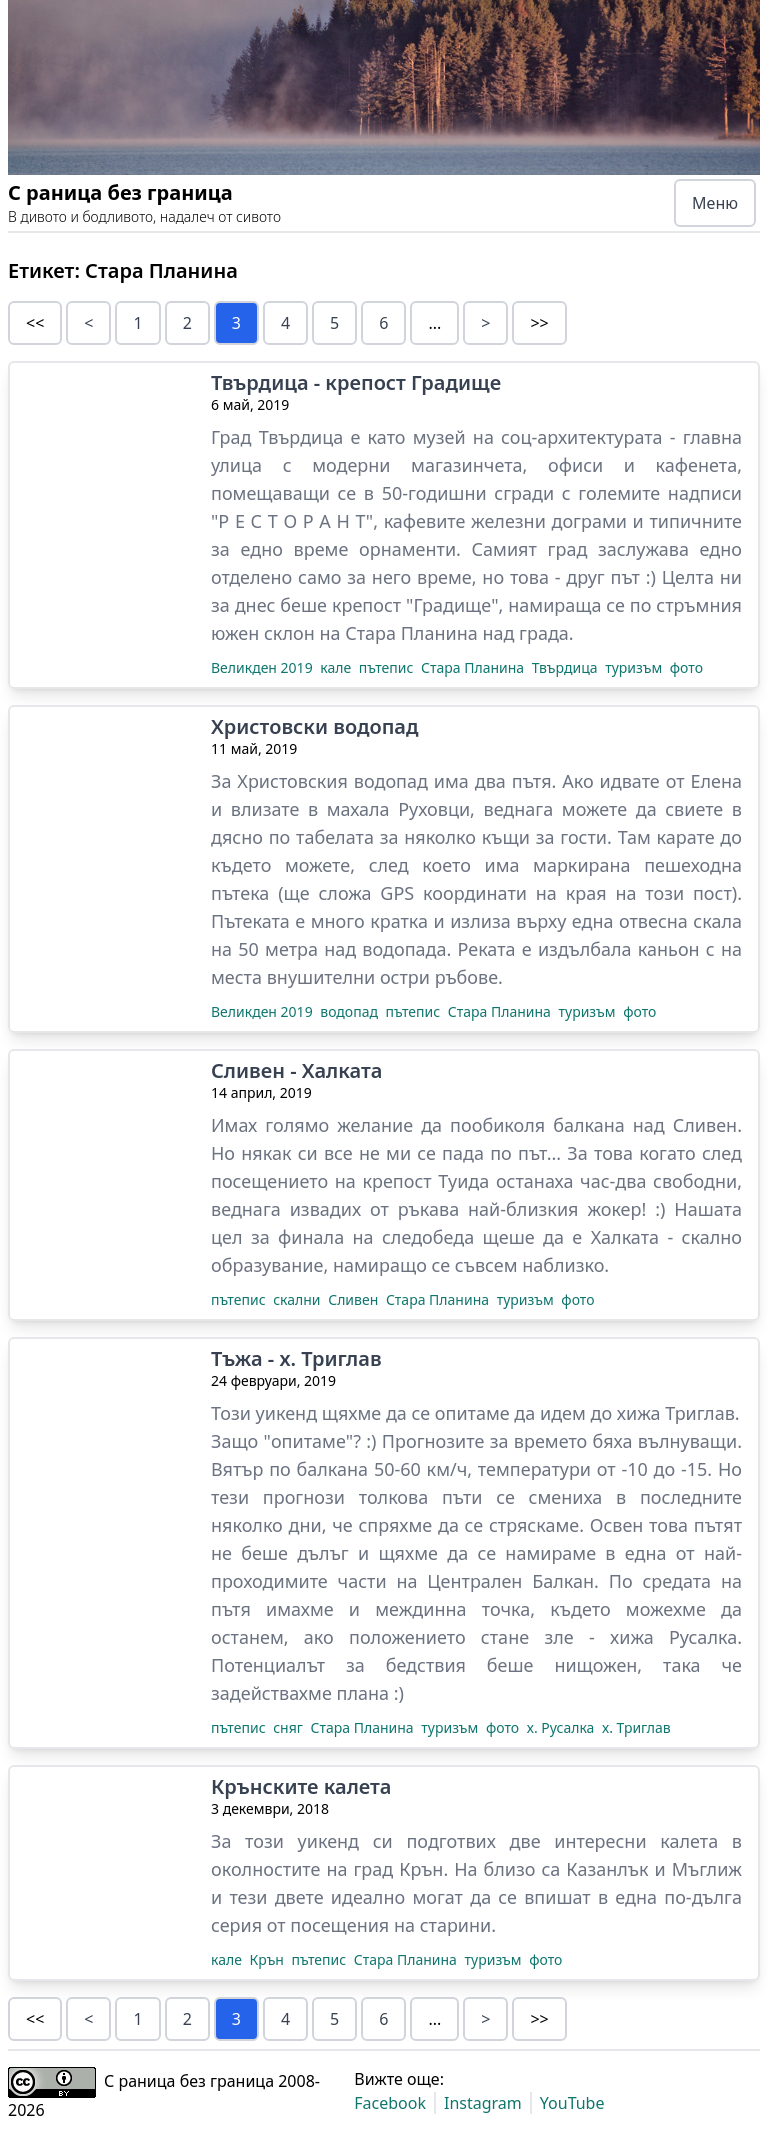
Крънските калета (301, 1787)
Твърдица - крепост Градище (356, 383)
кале (337, 667)
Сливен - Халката (296, 1071)
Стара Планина (474, 667)
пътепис (388, 667)
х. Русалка (562, 1727)
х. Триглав (636, 1727)
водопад (350, 1011)
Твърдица (566, 667)
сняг (289, 1727)
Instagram (483, 2103)
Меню (715, 203)
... (434, 323)
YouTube (572, 2103)
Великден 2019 (263, 667)
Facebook (390, 2103)
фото (686, 667)
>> (539, 323)
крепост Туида (425, 1181)
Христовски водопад (315, 727)
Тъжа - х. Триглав (296, 1359)
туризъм (635, 667)
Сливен (355, 1299)
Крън (269, 1959)
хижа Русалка (673, 1637)
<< (35, 323)
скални (298, 1299)
